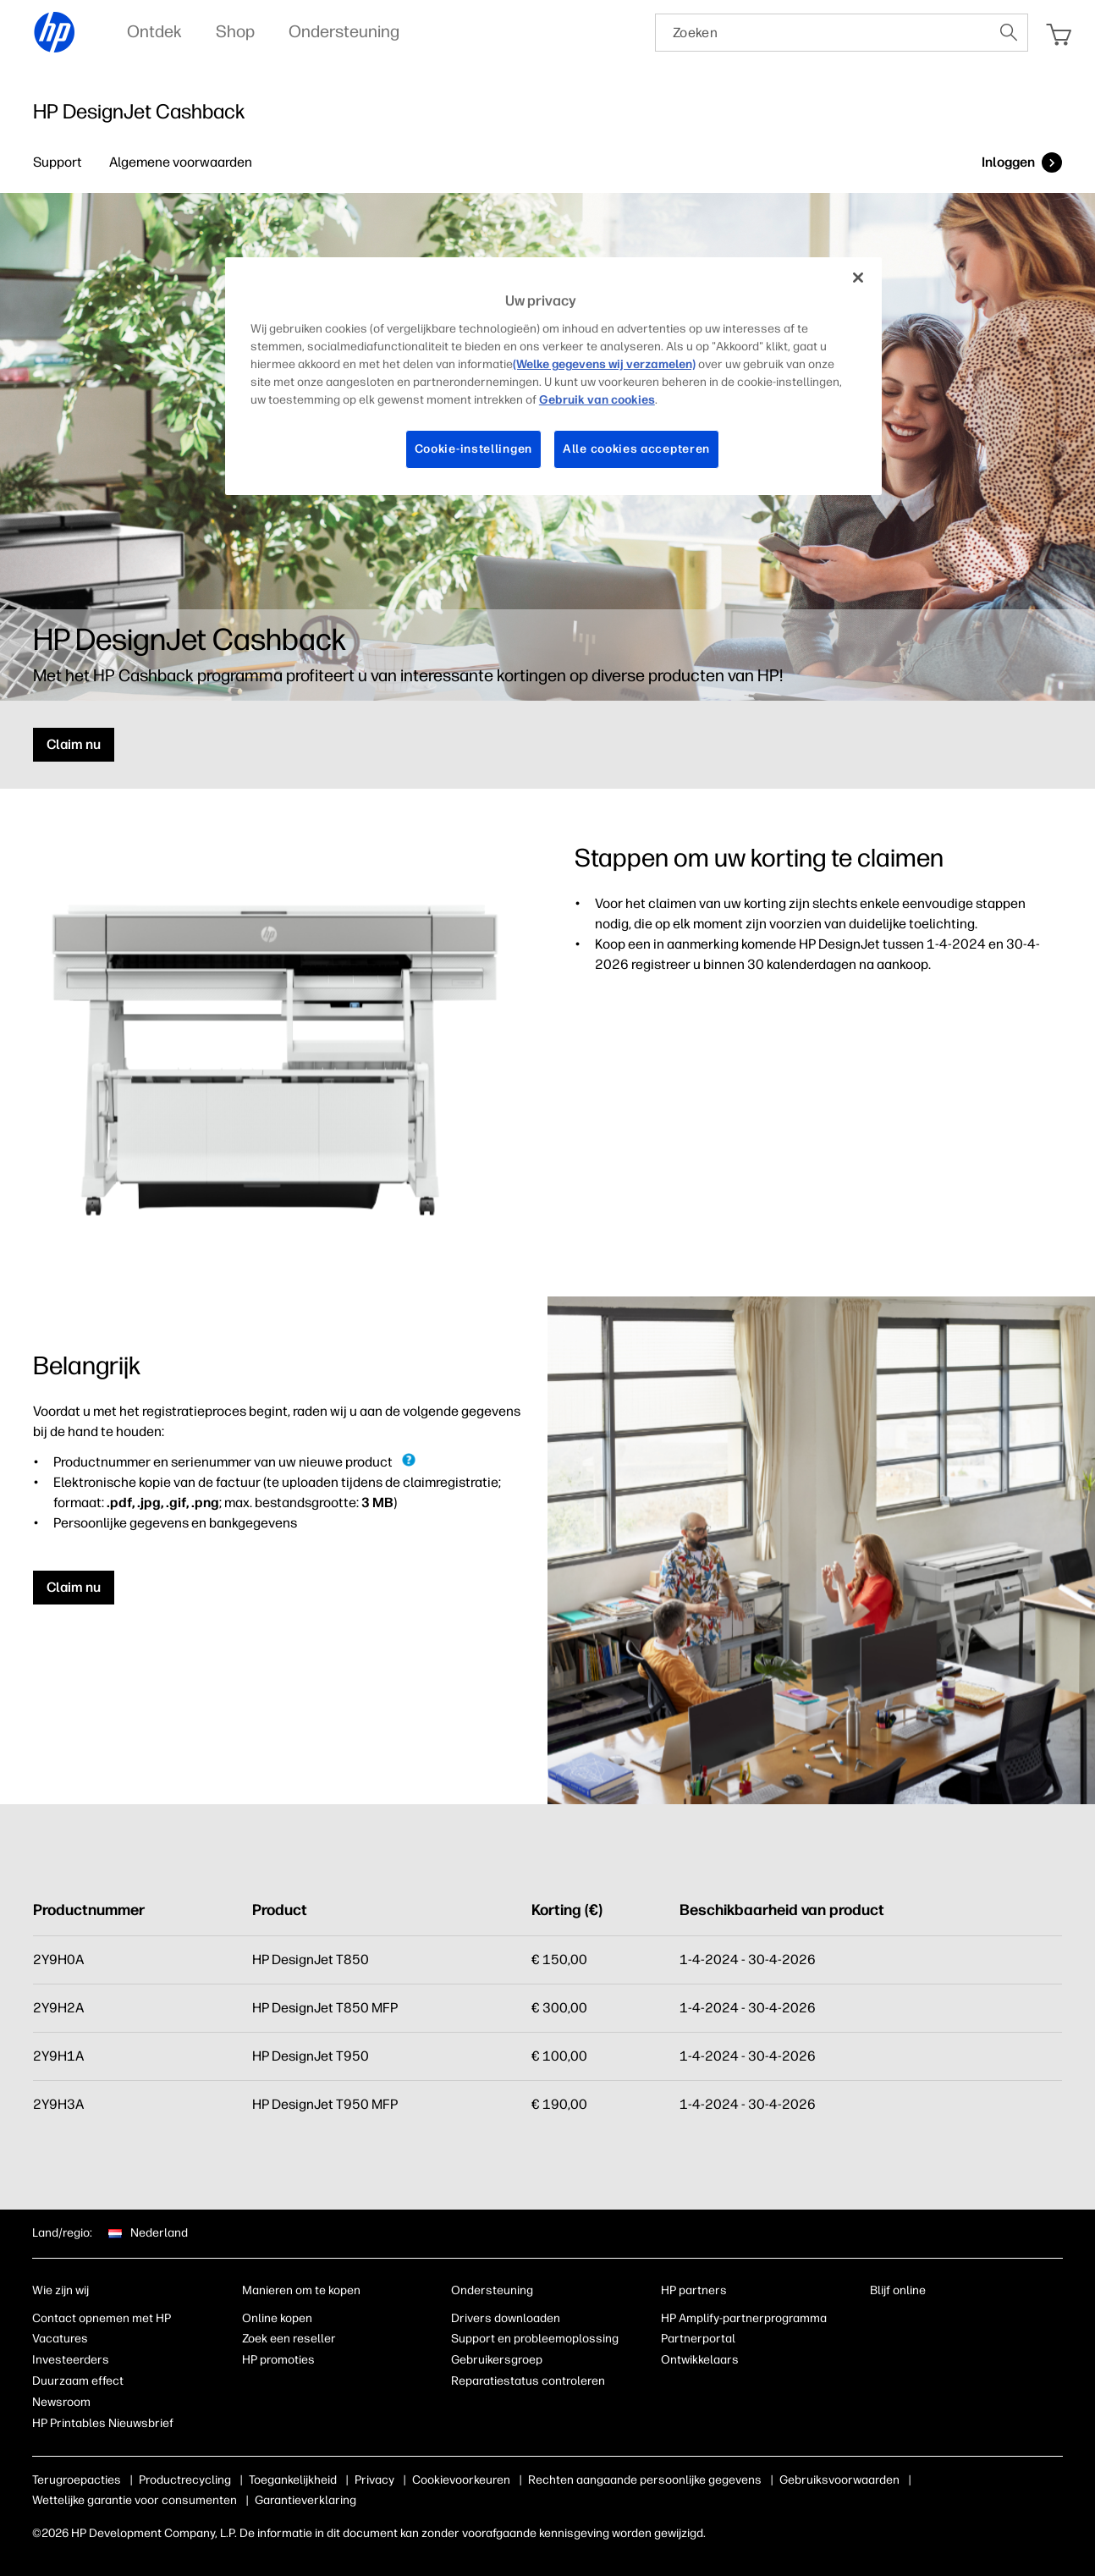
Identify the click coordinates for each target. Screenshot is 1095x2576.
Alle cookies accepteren (636, 449)
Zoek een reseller (289, 2338)
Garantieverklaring (305, 2500)
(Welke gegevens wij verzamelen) (604, 364)
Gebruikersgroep (496, 2360)
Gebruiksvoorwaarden (839, 2480)
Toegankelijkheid (293, 2480)
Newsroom (61, 2402)
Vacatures (60, 2338)
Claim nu (74, 744)
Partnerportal (698, 2338)
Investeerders (70, 2360)
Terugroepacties (76, 2480)
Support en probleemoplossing (535, 2338)
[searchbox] (823, 32)
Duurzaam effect (78, 2381)
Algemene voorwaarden (180, 162)
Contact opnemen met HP (101, 2318)
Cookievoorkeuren (461, 2480)
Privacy (374, 2480)
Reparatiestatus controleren (528, 2381)
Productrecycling (185, 2480)
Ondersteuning (492, 2290)
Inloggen (1008, 162)
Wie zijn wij (60, 2290)
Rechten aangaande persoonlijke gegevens (645, 2480)
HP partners (694, 2290)
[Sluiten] (858, 277)
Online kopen (277, 2318)
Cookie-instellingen (473, 449)
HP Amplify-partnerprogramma (744, 2318)
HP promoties (278, 2360)
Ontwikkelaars (700, 2360)
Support (57, 162)
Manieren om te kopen (301, 2290)
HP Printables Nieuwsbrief (102, 2423)
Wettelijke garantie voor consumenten (134, 2500)
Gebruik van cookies (597, 400)
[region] (553, 375)
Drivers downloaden (505, 2318)
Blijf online (898, 2290)
